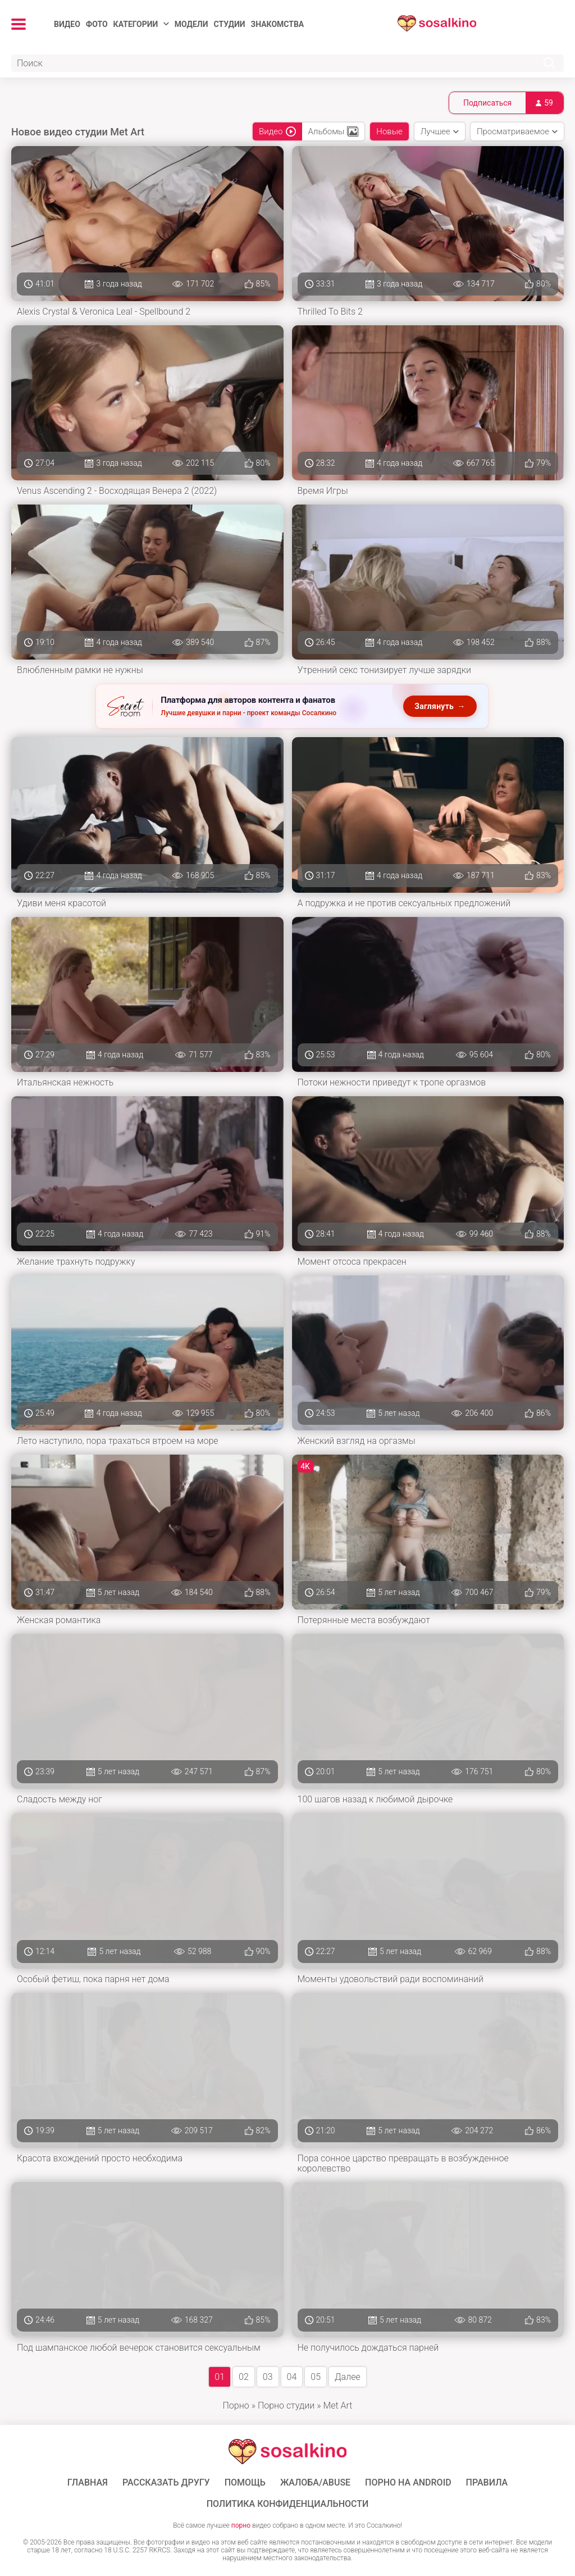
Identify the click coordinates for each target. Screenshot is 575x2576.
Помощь (245, 2483)
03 (268, 2376)
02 (244, 2376)
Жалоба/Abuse (315, 2483)
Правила (487, 2483)
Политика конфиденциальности (288, 2504)
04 (292, 2376)
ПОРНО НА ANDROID (408, 2483)
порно (240, 2525)
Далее (347, 2376)
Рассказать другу (166, 2483)
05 (316, 2376)
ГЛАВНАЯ (87, 2483)
